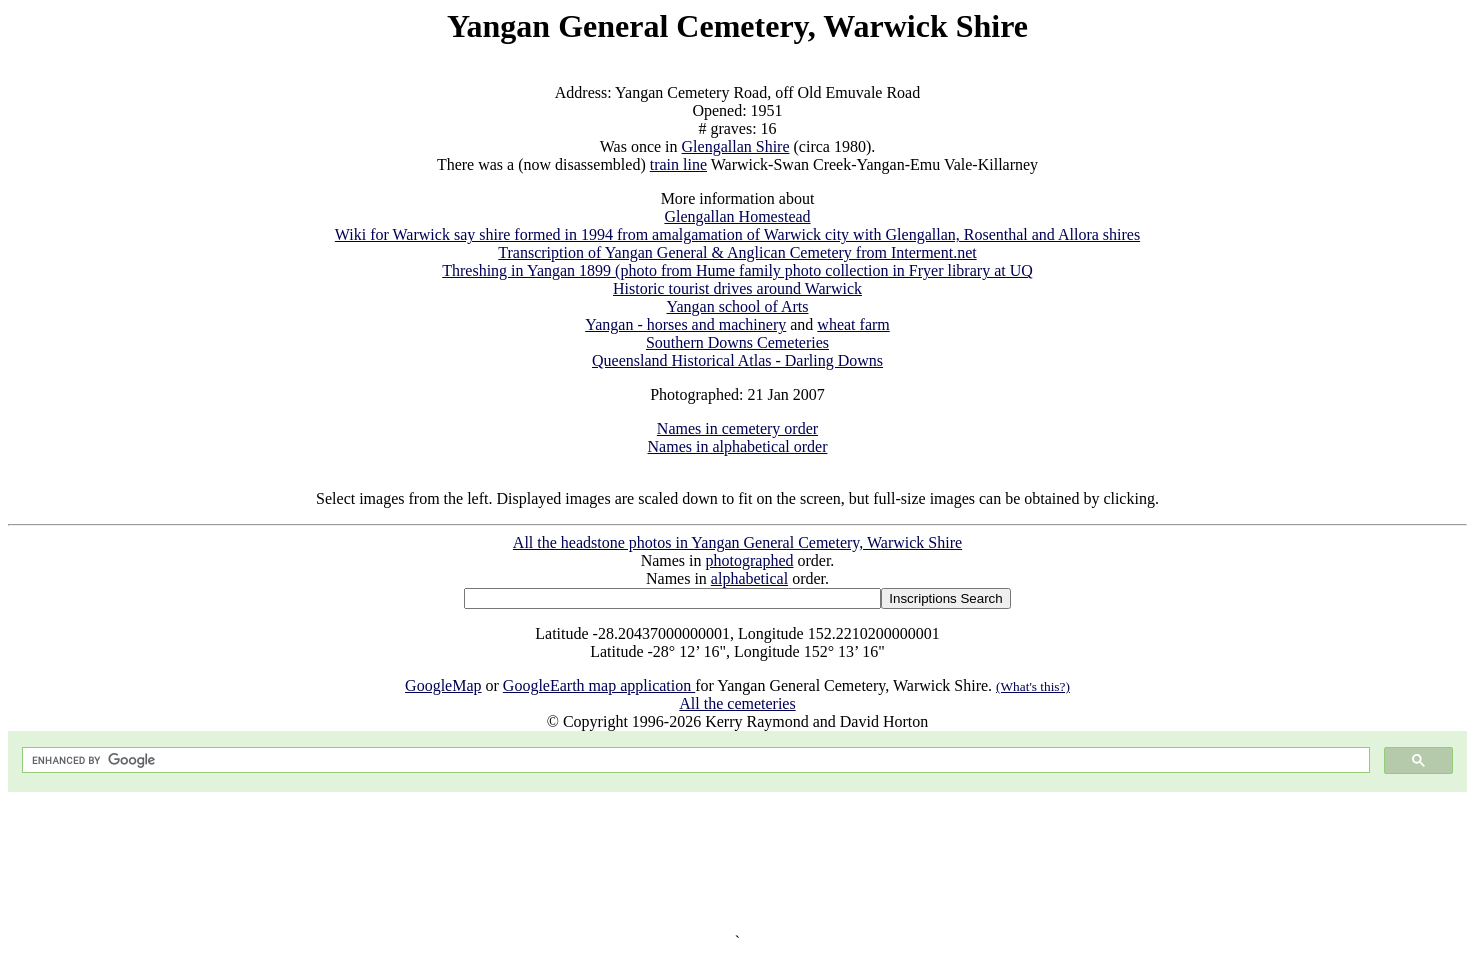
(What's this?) (1033, 686)
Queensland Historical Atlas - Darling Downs (737, 360)
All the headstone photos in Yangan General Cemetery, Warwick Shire (737, 542)
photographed (750, 560)
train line (678, 164)
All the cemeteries (737, 703)
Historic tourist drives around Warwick (737, 288)
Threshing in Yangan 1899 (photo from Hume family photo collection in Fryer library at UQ (737, 270)
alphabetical (749, 578)
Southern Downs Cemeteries (737, 342)
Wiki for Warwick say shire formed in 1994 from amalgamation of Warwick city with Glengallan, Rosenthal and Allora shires (737, 234)
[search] (694, 760)
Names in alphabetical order (738, 446)
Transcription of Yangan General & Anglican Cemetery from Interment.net (737, 252)
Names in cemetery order (737, 428)
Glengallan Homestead (737, 216)
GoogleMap (443, 685)
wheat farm (853, 324)
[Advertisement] (738, 862)
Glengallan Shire (736, 146)
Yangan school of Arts (738, 306)
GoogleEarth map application (599, 685)
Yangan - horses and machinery (685, 324)
